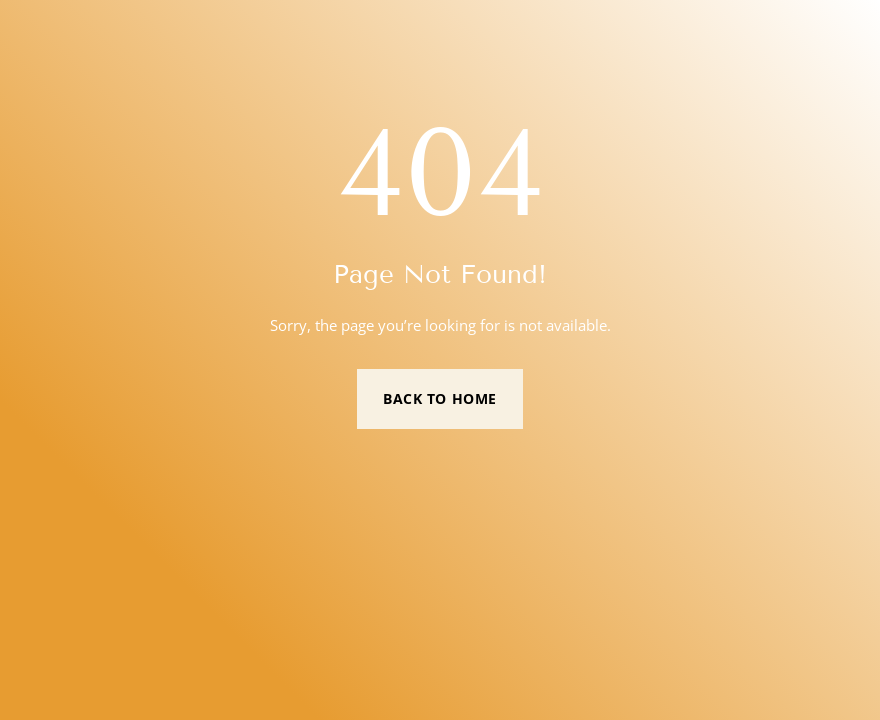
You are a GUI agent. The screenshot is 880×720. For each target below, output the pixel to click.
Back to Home (440, 398)
